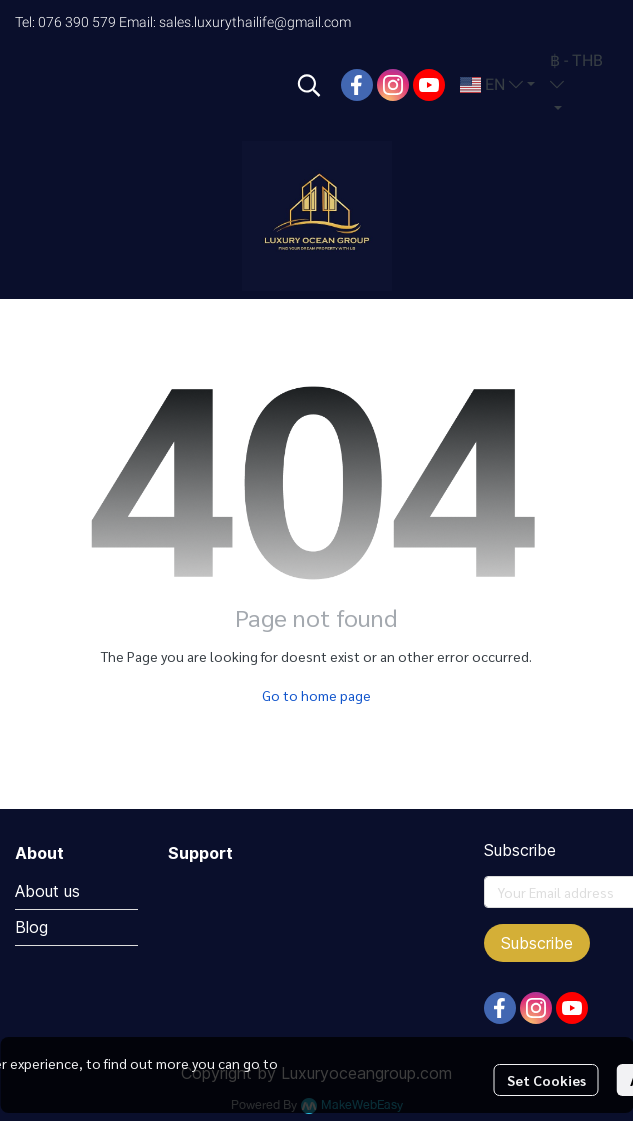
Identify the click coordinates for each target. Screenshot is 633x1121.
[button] (309, 85)
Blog (31, 927)
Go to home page (316, 695)
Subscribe (537, 943)
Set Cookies (546, 1080)
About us (47, 891)
